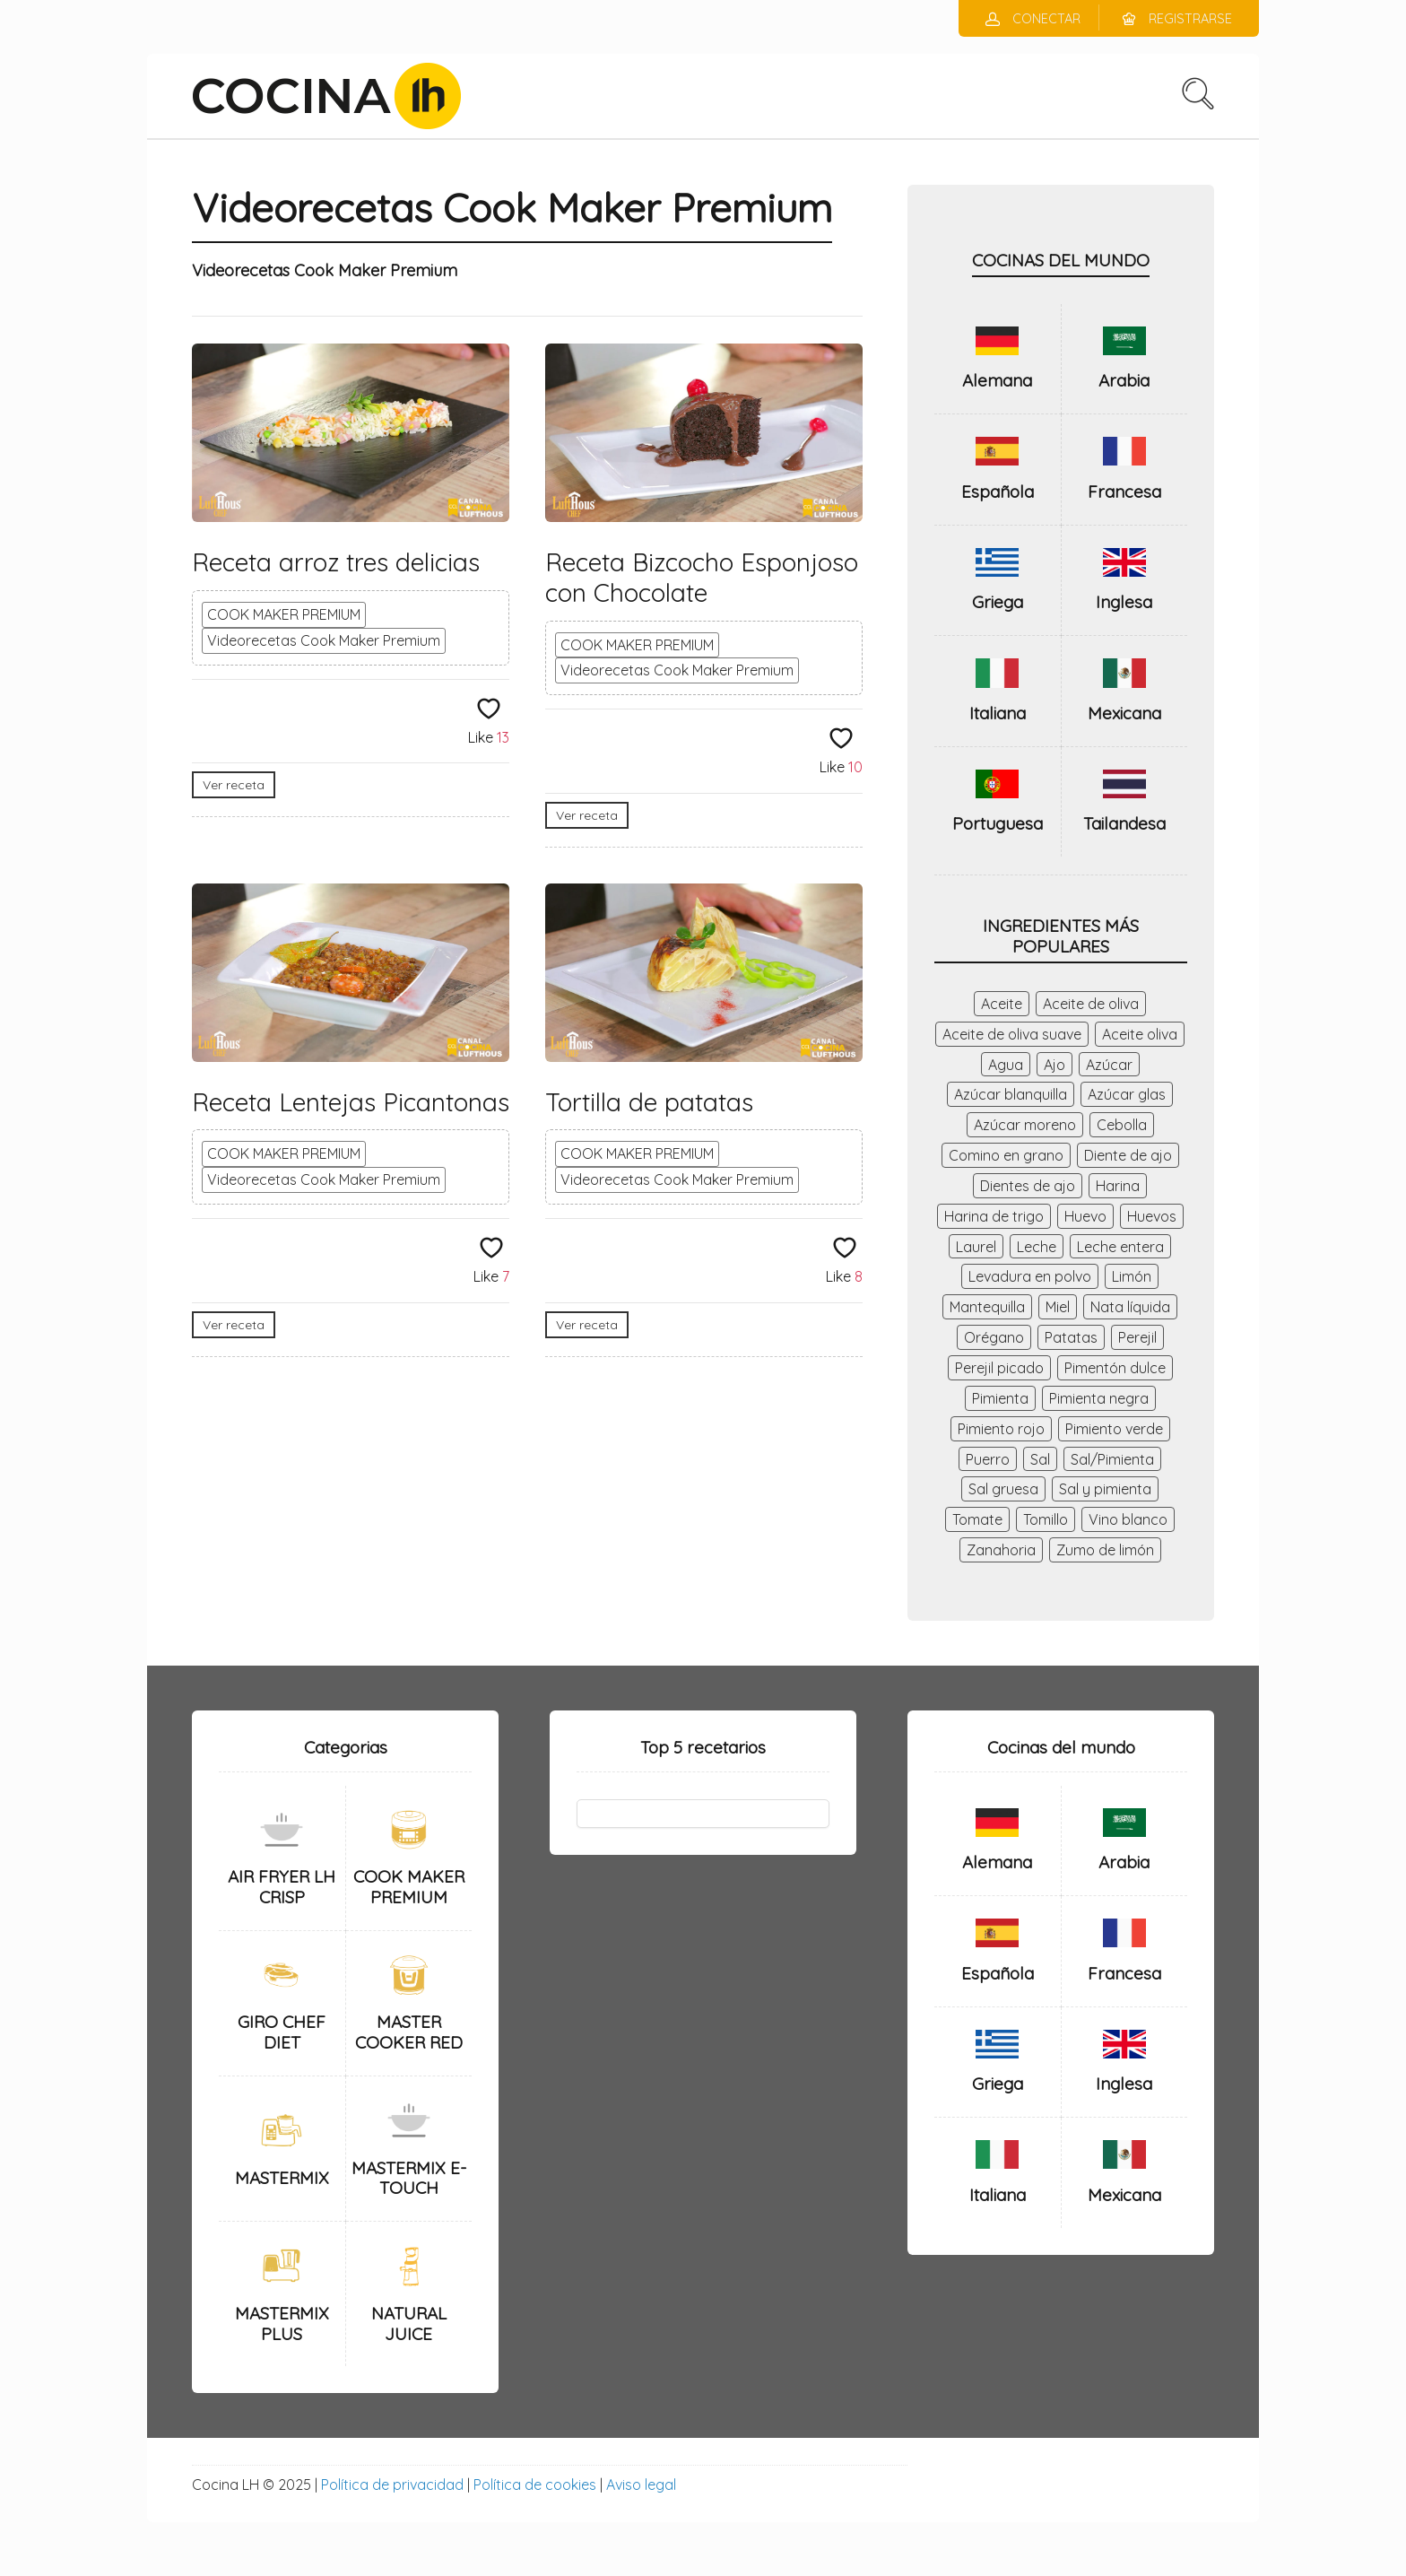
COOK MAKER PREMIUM (283, 614)
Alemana (997, 380)
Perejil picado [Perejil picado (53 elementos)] (999, 1368)
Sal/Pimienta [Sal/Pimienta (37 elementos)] (1112, 1459)
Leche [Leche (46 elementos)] (1036, 1247)
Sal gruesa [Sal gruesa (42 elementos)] (1003, 1489)
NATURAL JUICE (409, 2323)
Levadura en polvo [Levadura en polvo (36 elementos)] (1029, 1276)
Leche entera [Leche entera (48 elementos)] (1120, 1247)
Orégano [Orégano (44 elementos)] (994, 1337)
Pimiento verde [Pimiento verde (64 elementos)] (1114, 1429)
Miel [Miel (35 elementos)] (1058, 1307)
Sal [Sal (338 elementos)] (1040, 1459)
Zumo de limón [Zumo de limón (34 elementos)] (1105, 1550)
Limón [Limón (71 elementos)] (1131, 1276)
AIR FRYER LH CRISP (281, 1887)
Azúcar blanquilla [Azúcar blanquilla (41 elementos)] (1010, 1094)
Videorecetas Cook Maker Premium (323, 640)
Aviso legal (641, 2484)
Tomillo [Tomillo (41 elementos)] (1045, 1519)
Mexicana (1124, 713)
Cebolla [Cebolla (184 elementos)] (1122, 1125)
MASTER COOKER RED (409, 2032)
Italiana (997, 713)
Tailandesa (1124, 823)
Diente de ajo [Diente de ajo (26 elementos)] (1128, 1155)
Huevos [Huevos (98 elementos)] (1151, 1216)
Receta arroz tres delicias (336, 562)
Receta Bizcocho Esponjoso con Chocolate (701, 577)
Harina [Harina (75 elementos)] (1118, 1186)
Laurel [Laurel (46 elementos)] (976, 1247)
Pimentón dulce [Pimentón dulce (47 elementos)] (1115, 1368)
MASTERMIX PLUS (282, 2323)
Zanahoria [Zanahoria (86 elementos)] (1001, 1550)
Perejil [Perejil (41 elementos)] (1137, 1337)
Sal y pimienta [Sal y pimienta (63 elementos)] (1105, 1489)
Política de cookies (534, 2484)
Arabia (1124, 380)
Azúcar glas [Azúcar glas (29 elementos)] (1127, 1094)
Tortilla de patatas (649, 1102)
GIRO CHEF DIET (281, 2032)
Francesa (1124, 491)
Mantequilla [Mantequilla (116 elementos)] (987, 1307)
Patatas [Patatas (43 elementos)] (1071, 1337)
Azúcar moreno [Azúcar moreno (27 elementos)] (1025, 1125)
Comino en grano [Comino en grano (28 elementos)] (1006, 1155)
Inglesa (1124, 602)
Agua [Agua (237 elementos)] (1005, 1065)
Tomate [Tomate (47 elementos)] (977, 1519)
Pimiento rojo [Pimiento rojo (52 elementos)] (1001, 1429)
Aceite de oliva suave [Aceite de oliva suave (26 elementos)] (1011, 1034)
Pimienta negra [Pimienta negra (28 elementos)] (1099, 1398)
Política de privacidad (392, 2484)
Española (997, 491)
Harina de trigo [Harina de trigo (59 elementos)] (994, 1216)
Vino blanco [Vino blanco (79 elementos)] (1128, 1519)
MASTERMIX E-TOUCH (409, 2178)
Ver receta (234, 785)
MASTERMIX (282, 2178)
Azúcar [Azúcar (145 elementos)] (1109, 1065)
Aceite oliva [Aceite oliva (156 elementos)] (1139, 1034)
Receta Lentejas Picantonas (350, 1102)
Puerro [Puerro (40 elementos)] (988, 1459)
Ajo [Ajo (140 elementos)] (1054, 1065)
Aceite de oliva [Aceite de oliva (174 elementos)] (1091, 1004)
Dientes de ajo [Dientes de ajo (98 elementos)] (1027, 1186)
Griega (997, 602)
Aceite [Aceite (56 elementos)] (1001, 1004)
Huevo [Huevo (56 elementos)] (1085, 1216)
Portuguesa (997, 823)
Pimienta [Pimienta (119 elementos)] (1000, 1398)
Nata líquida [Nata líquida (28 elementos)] (1130, 1307)
